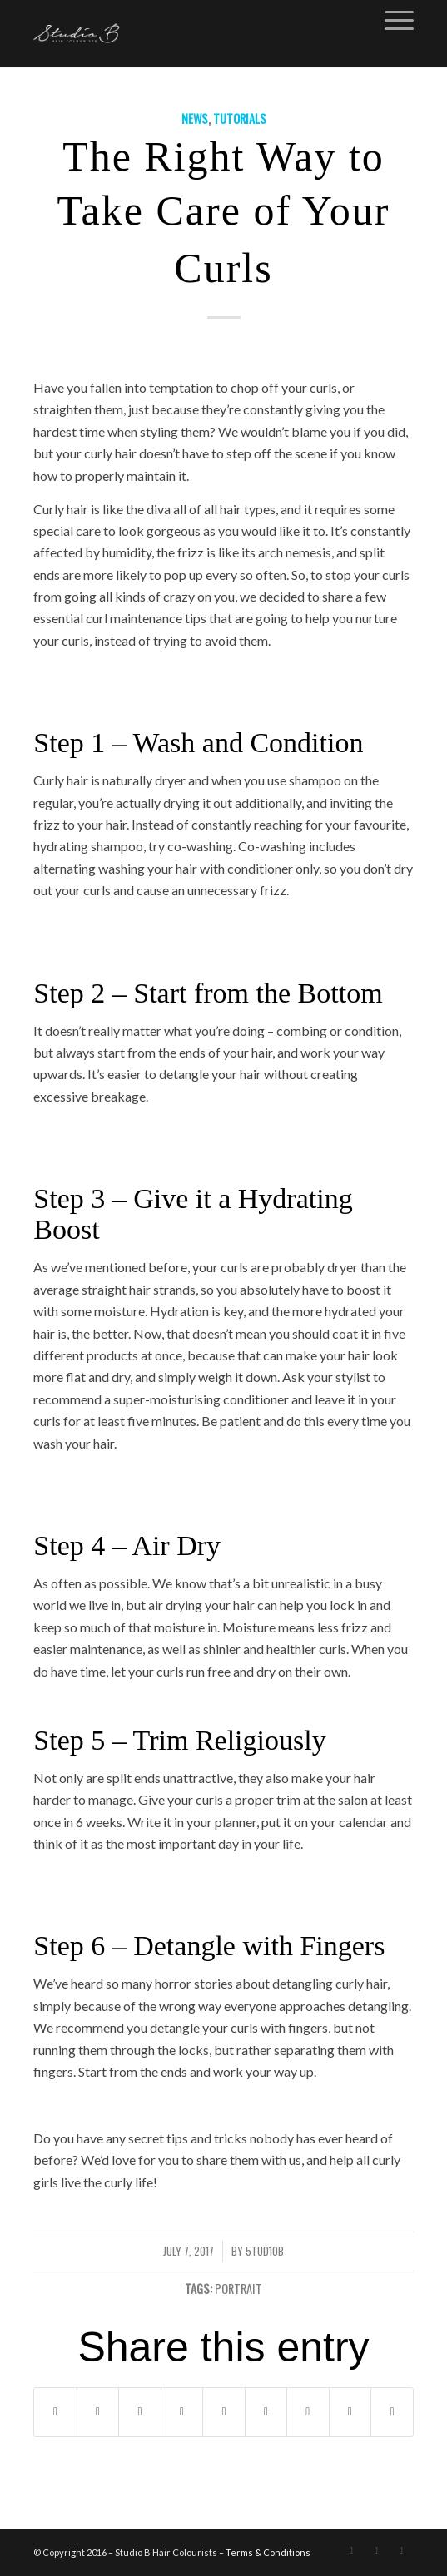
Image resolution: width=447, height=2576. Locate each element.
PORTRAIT (238, 2288)
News (194, 118)
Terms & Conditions (268, 2552)
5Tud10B (265, 2251)
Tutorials (239, 118)
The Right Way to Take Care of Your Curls (223, 212)
